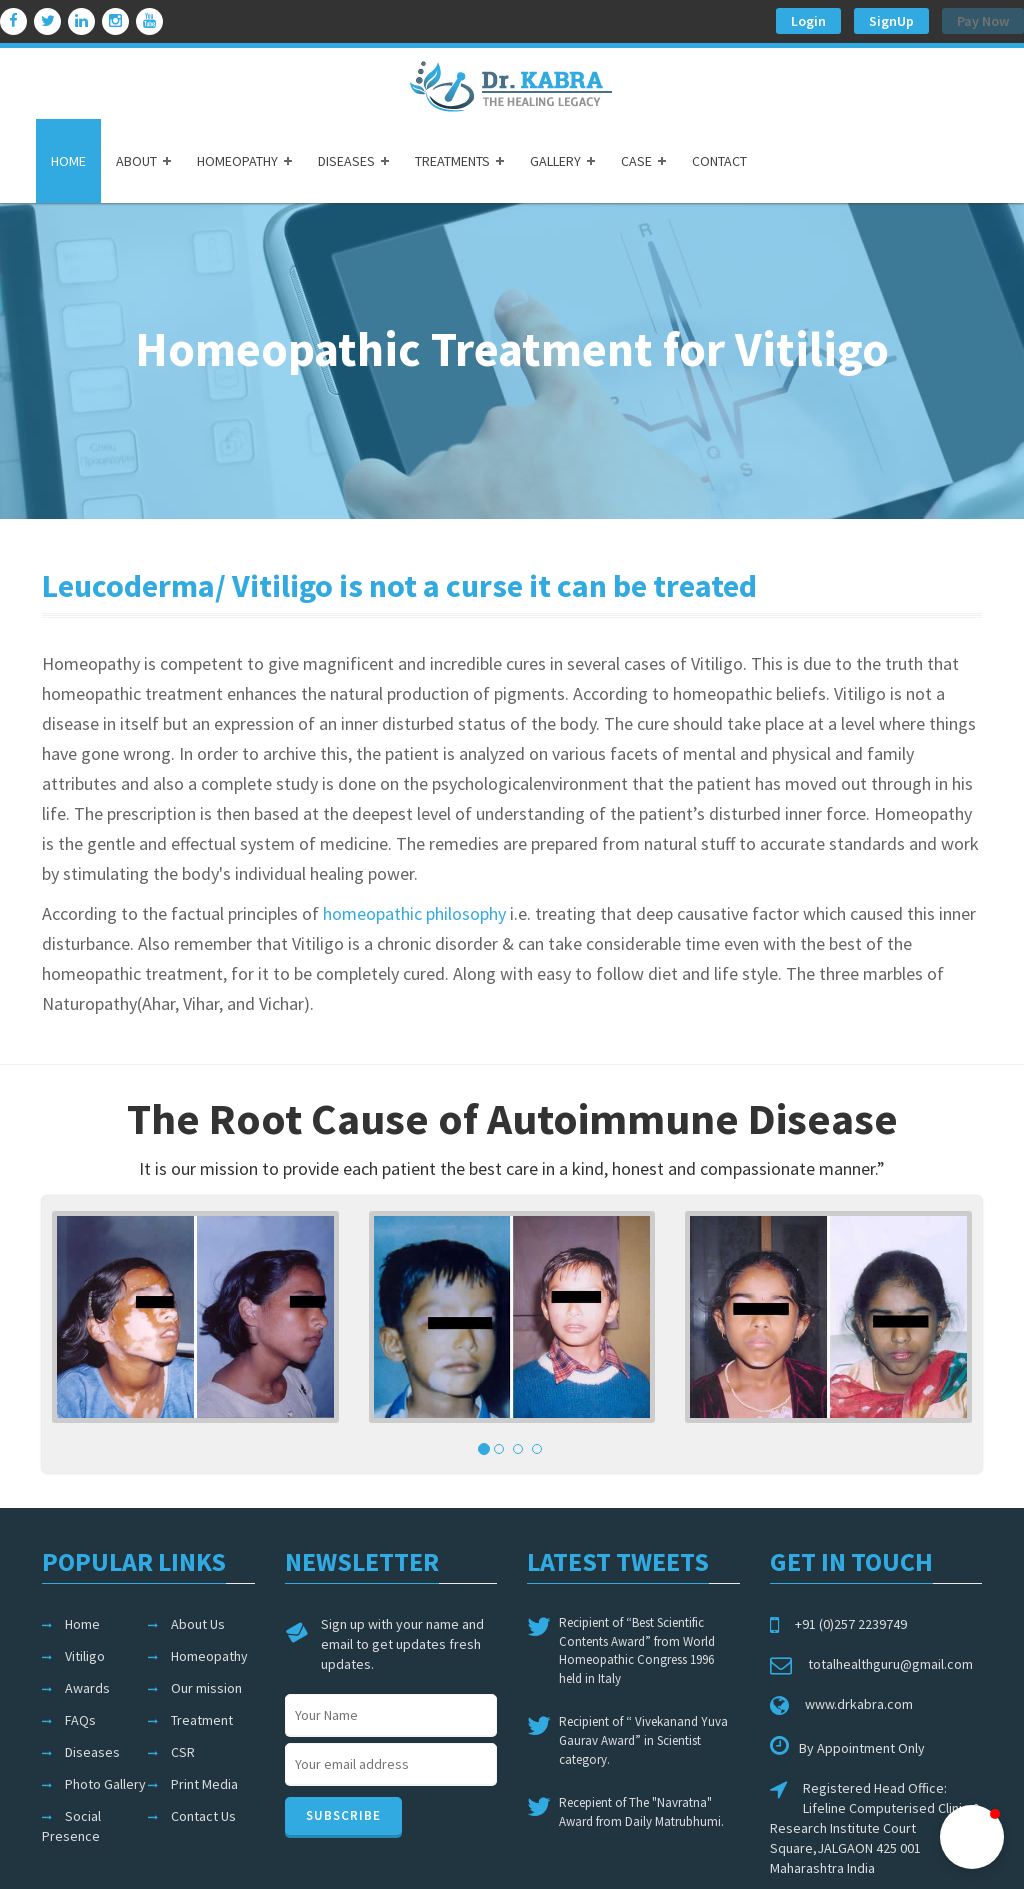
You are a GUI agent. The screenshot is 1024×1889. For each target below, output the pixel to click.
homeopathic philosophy (414, 913)
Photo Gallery (105, 1784)
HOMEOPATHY (237, 161)
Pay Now (983, 21)
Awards (87, 1688)
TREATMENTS (452, 161)
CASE (636, 161)
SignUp (891, 21)
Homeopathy (209, 1656)
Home (82, 1624)
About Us (198, 1624)
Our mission (206, 1688)
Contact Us (203, 1816)
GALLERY (555, 161)
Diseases (92, 1752)
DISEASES (346, 161)
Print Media (204, 1784)
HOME (68, 161)
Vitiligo (85, 1656)
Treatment (202, 1720)
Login (808, 21)
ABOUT (136, 161)
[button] (972, 1837)
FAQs (80, 1720)
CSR (183, 1752)
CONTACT (719, 161)
